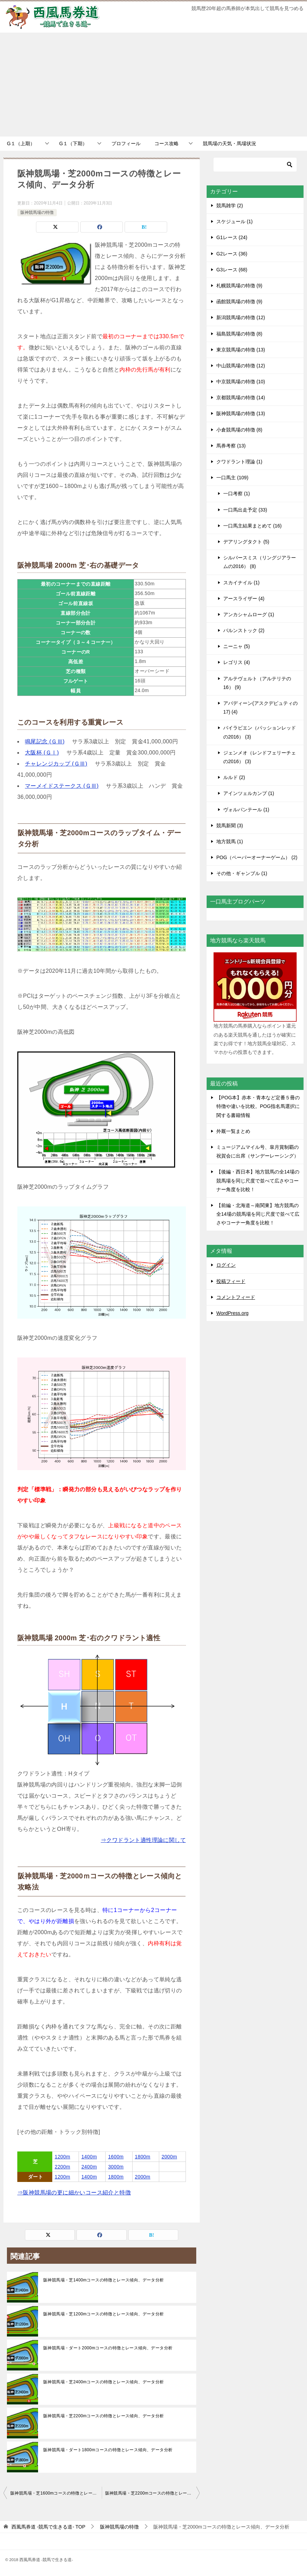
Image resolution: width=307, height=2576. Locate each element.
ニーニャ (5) (236, 646)
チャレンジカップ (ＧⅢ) (56, 764)
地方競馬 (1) (229, 841)
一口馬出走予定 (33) (245, 510)
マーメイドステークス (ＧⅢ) (62, 786)
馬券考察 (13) (231, 445)
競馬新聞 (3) (229, 825)
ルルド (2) (234, 777)
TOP (48, 2527)
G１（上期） (21, 143)
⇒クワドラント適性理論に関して (143, 1840)
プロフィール (126, 143)
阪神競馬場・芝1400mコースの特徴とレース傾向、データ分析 (103, 2280)
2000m (169, 2156)
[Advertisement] (153, 84)
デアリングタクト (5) (246, 541)
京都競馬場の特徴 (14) (240, 397)
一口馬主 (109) (232, 477)
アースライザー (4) (243, 598)
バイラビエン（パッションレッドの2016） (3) (259, 732)
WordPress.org (232, 1313)
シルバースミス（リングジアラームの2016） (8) (259, 562)
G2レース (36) (231, 253)
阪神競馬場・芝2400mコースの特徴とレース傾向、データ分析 (103, 2381)
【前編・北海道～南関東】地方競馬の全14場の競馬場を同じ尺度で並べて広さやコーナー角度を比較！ (257, 1214)
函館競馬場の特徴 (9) (239, 301)
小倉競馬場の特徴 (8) (239, 430)
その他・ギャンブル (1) (241, 873)
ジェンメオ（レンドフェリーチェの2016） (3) (259, 757)
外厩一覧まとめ (233, 1131)
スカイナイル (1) (241, 582)
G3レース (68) (231, 269)
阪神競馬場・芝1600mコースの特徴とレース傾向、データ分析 (56, 2493)
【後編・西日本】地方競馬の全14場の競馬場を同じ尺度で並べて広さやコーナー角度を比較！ (257, 1180)
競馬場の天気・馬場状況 (229, 143)
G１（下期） (73, 143)
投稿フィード (230, 1281)
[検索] (255, 165)
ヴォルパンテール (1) (246, 809)
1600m (116, 2156)
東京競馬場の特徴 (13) (240, 349)
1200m (62, 2156)
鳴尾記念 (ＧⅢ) (45, 741)
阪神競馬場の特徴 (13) (240, 413)
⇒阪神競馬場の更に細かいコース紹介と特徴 (74, 2192)
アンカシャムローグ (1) (248, 614)
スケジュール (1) (234, 221)
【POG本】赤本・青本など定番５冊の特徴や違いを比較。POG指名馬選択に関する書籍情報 (258, 1106)
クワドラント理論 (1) (239, 461)
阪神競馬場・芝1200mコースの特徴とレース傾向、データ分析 (103, 2314)
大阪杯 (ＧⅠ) (42, 753)
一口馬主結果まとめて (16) (252, 526)
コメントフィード (235, 1297)
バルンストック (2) (243, 630)
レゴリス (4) (236, 662)
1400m (89, 2156)
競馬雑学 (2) (229, 205)
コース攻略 (166, 143)
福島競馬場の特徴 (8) (239, 334)
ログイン (226, 1265)
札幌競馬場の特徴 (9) (239, 285)
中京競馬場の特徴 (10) (240, 381)
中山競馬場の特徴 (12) (240, 365)
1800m (143, 2156)
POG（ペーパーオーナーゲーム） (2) (256, 857)
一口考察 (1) (236, 493)
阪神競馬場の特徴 (37, 212)
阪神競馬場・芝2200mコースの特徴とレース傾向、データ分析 (103, 2415)
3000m (116, 2166)
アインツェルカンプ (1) (248, 793)
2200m (62, 2166)
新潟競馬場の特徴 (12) (240, 317)
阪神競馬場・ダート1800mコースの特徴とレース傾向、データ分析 (108, 2449)
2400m (89, 2166)
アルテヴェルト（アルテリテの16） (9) (257, 683)
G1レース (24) (231, 237)
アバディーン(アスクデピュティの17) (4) (260, 707)
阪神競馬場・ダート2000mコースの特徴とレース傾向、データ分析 (108, 2348)
